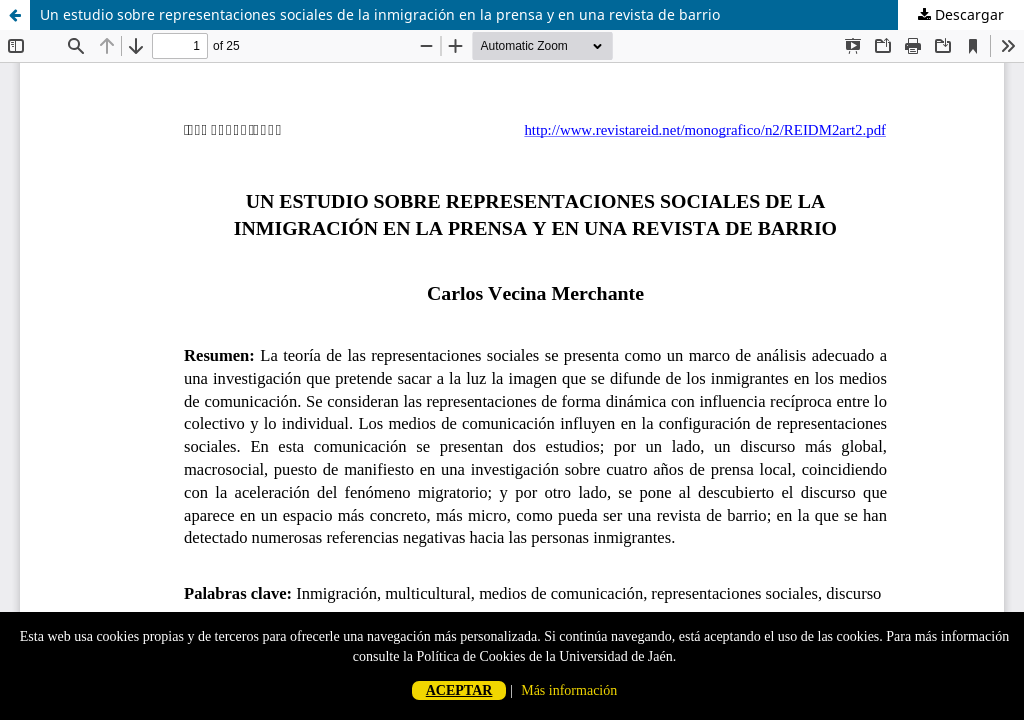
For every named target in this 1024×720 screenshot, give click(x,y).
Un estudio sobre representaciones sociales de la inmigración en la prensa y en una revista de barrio (380, 14)
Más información (569, 690)
